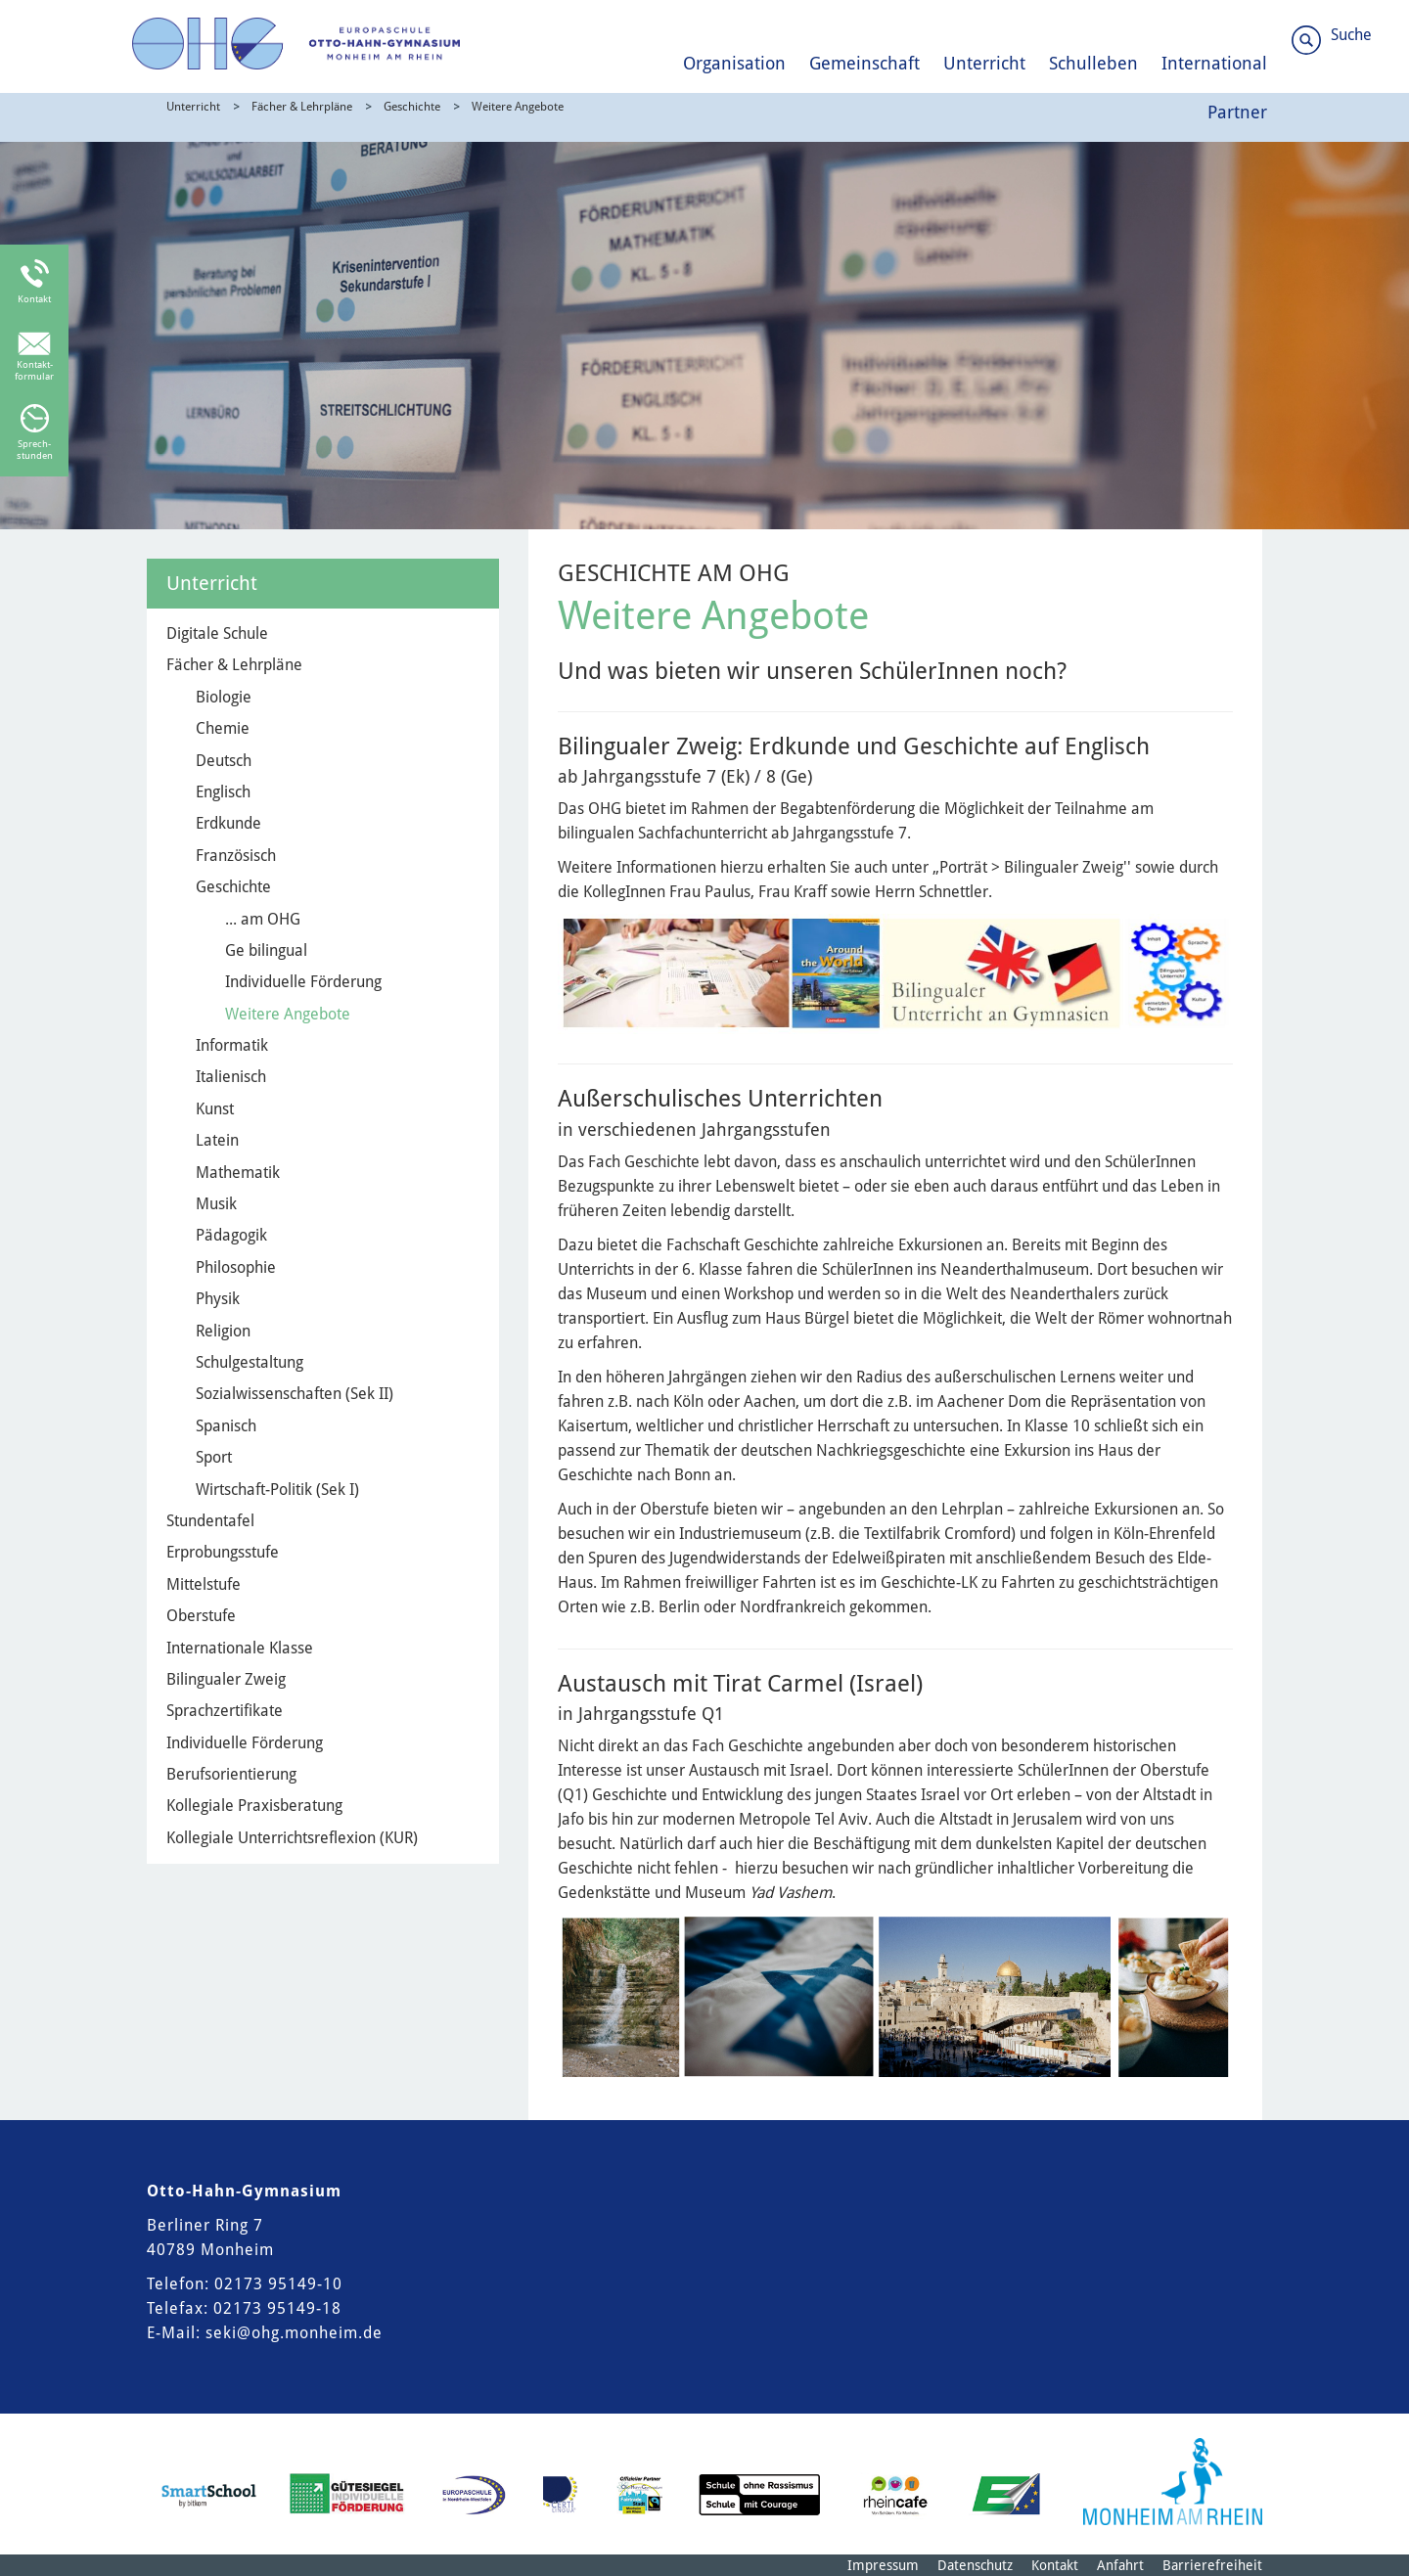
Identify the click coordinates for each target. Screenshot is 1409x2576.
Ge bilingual (266, 950)
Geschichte (412, 106)
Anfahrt (1120, 2565)
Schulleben (1093, 63)
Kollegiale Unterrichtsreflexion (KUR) (292, 1838)
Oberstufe (201, 1615)
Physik (218, 1298)
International (1214, 63)
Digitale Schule (217, 633)
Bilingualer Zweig (226, 1679)
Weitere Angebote (518, 106)
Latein (217, 1140)
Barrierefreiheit (1212, 2565)
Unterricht (984, 63)
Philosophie (236, 1267)
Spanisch (226, 1426)
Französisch (236, 855)
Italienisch (231, 1076)
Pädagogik (231, 1235)
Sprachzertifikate (224, 1710)
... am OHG (262, 919)
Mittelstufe (203, 1584)
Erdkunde (228, 823)
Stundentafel (210, 1521)
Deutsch (223, 760)
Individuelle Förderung (303, 981)
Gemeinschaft (864, 63)
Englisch (223, 792)
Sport (214, 1457)
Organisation (734, 63)
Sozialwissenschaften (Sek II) (294, 1393)
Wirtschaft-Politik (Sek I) (277, 1489)
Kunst (215, 1109)
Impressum (883, 2565)
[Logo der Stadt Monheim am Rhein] (1172, 2481)
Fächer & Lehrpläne (301, 106)
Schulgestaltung (249, 1362)
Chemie (223, 728)
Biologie (223, 697)
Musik (216, 1204)
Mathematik (238, 1172)
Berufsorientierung (231, 1774)
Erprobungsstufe (222, 1552)
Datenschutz (975, 2565)
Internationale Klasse (239, 1648)
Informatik (232, 1045)
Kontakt (1054, 2565)
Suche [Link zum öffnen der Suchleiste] (1351, 34)
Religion (223, 1331)
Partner (1237, 112)
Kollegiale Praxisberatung (254, 1805)
